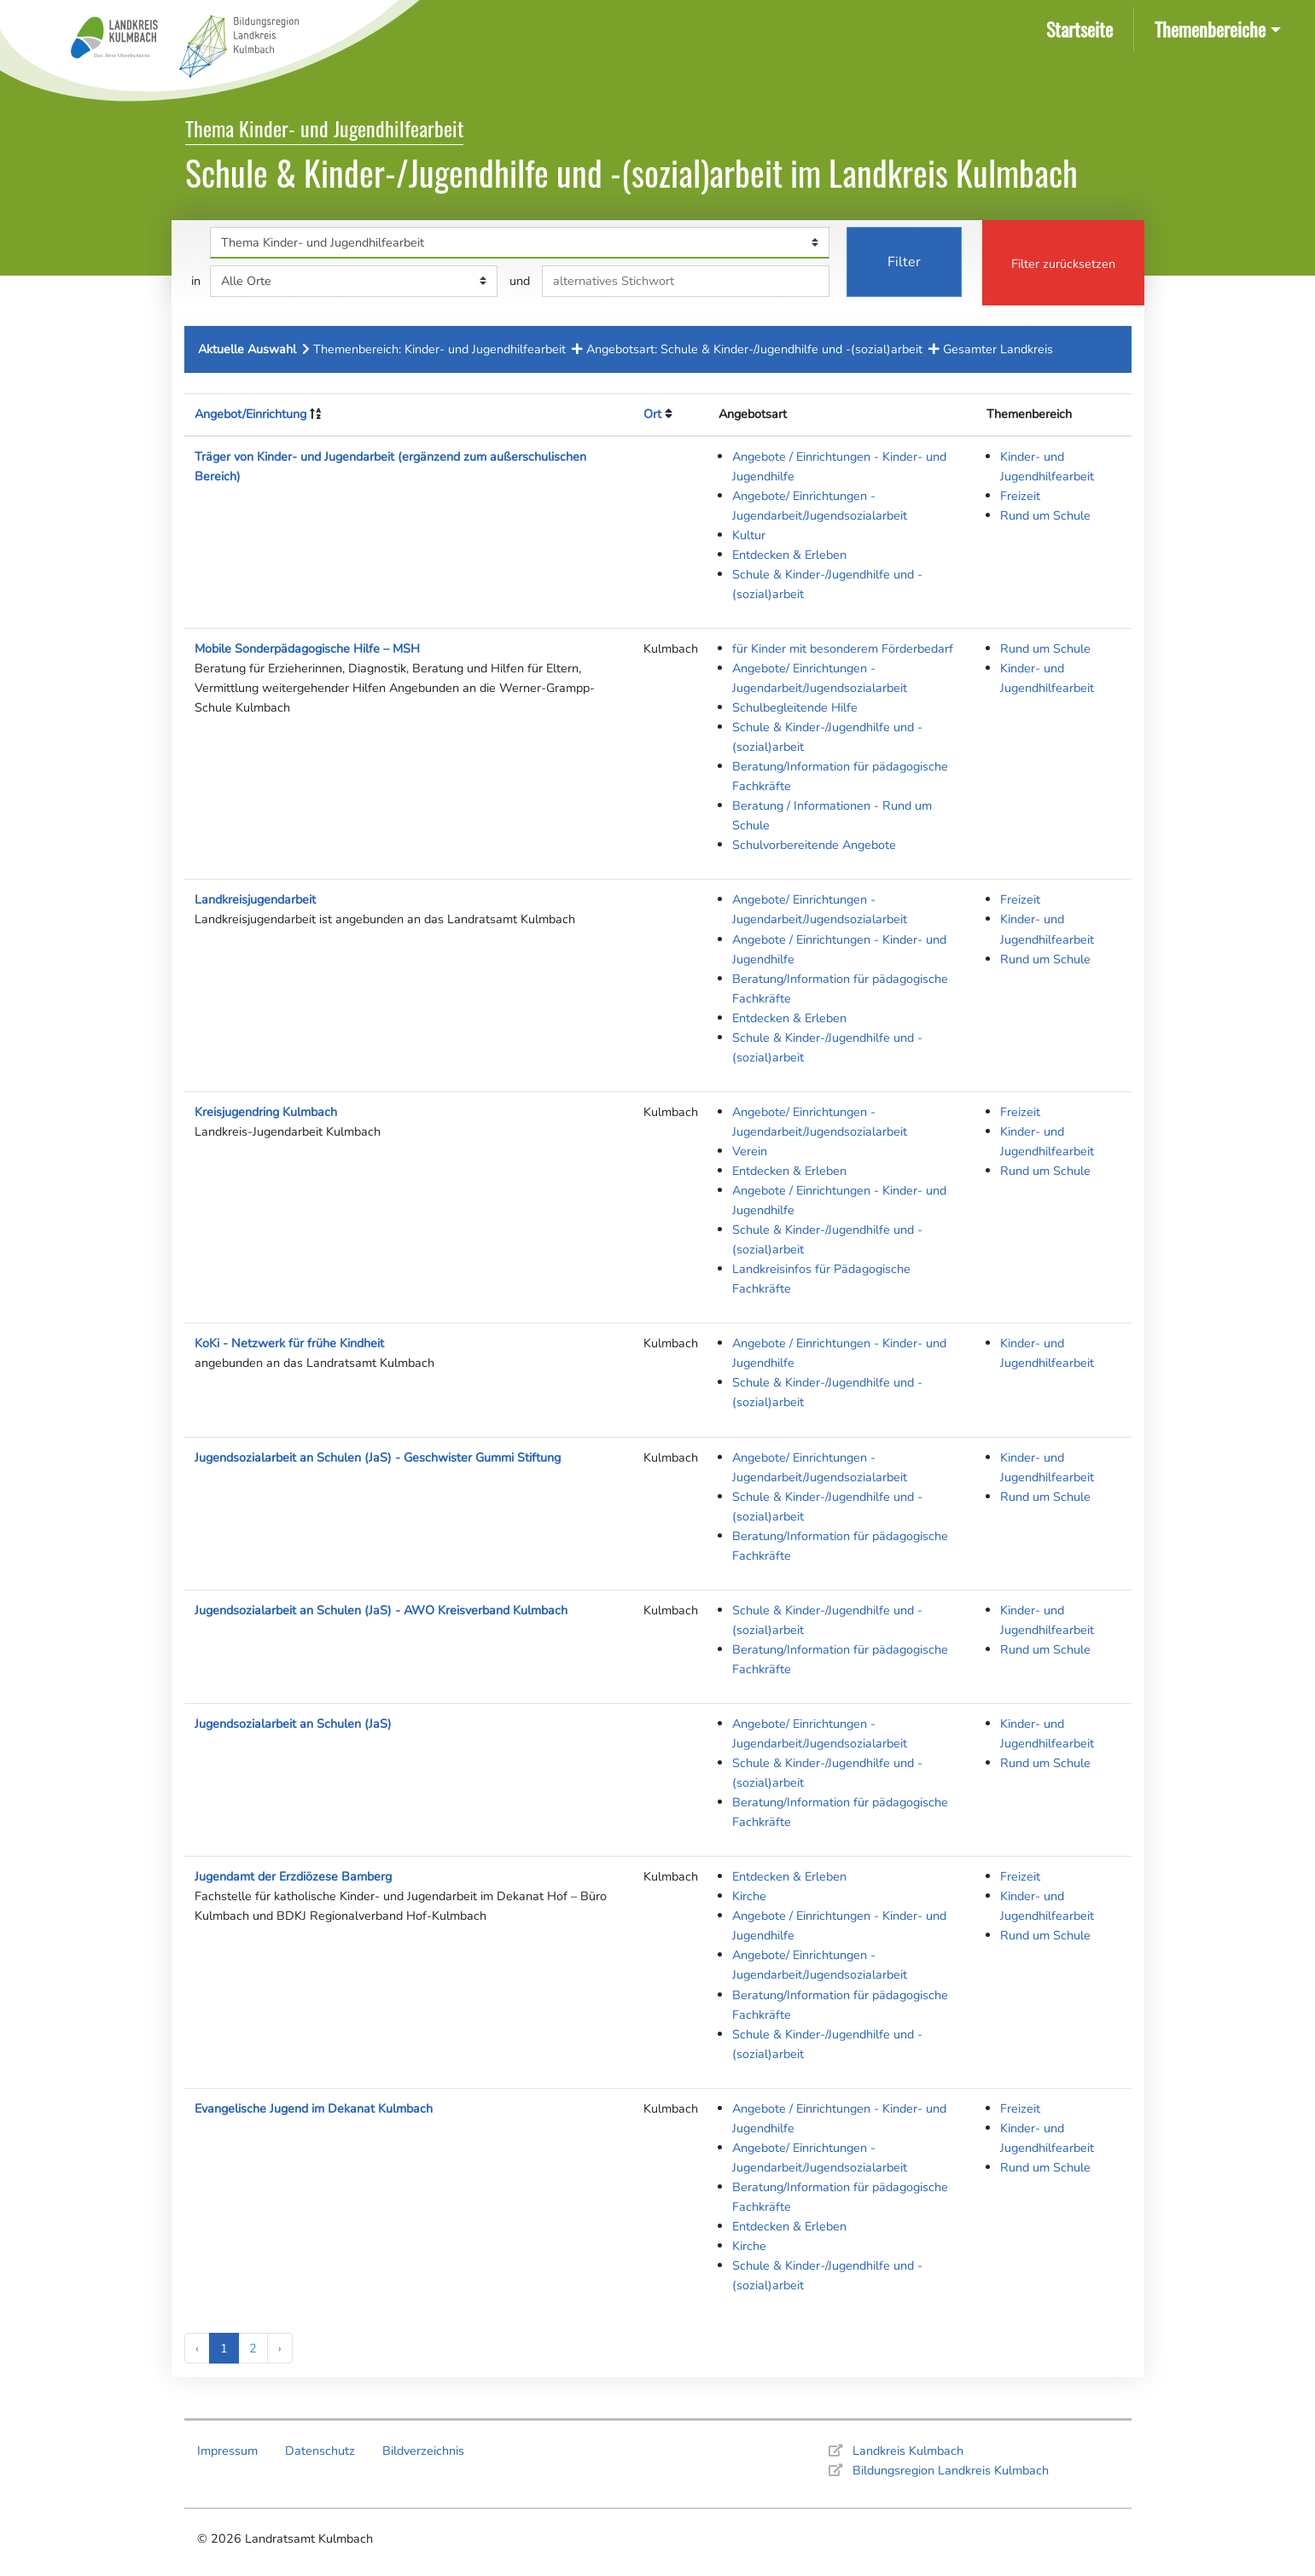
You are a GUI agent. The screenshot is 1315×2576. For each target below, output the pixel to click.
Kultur (748, 535)
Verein (749, 1151)
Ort (652, 413)
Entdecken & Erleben (789, 554)
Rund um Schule (1045, 515)
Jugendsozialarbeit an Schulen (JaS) (293, 1723)
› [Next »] (280, 2348)
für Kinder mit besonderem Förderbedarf (842, 648)
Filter (904, 262)
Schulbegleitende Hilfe (795, 707)
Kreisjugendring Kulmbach (266, 1111)
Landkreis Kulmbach (907, 2450)
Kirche (749, 1895)
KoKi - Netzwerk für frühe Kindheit (289, 1343)
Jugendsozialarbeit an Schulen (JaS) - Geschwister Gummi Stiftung (378, 1457)
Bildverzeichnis (423, 2450)
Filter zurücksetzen (1063, 263)
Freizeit (1020, 495)
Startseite (1083, 28)
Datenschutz (320, 2450)
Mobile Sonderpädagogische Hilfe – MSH (307, 648)
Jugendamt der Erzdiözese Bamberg (293, 1876)
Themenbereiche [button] (1210, 29)
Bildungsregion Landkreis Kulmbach (950, 2470)
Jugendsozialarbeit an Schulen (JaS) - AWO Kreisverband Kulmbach (381, 1610)
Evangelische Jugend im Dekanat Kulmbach (314, 2108)
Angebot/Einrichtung (250, 413)
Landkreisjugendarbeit (255, 899)
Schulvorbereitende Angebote (814, 844)
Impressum (227, 2450)
